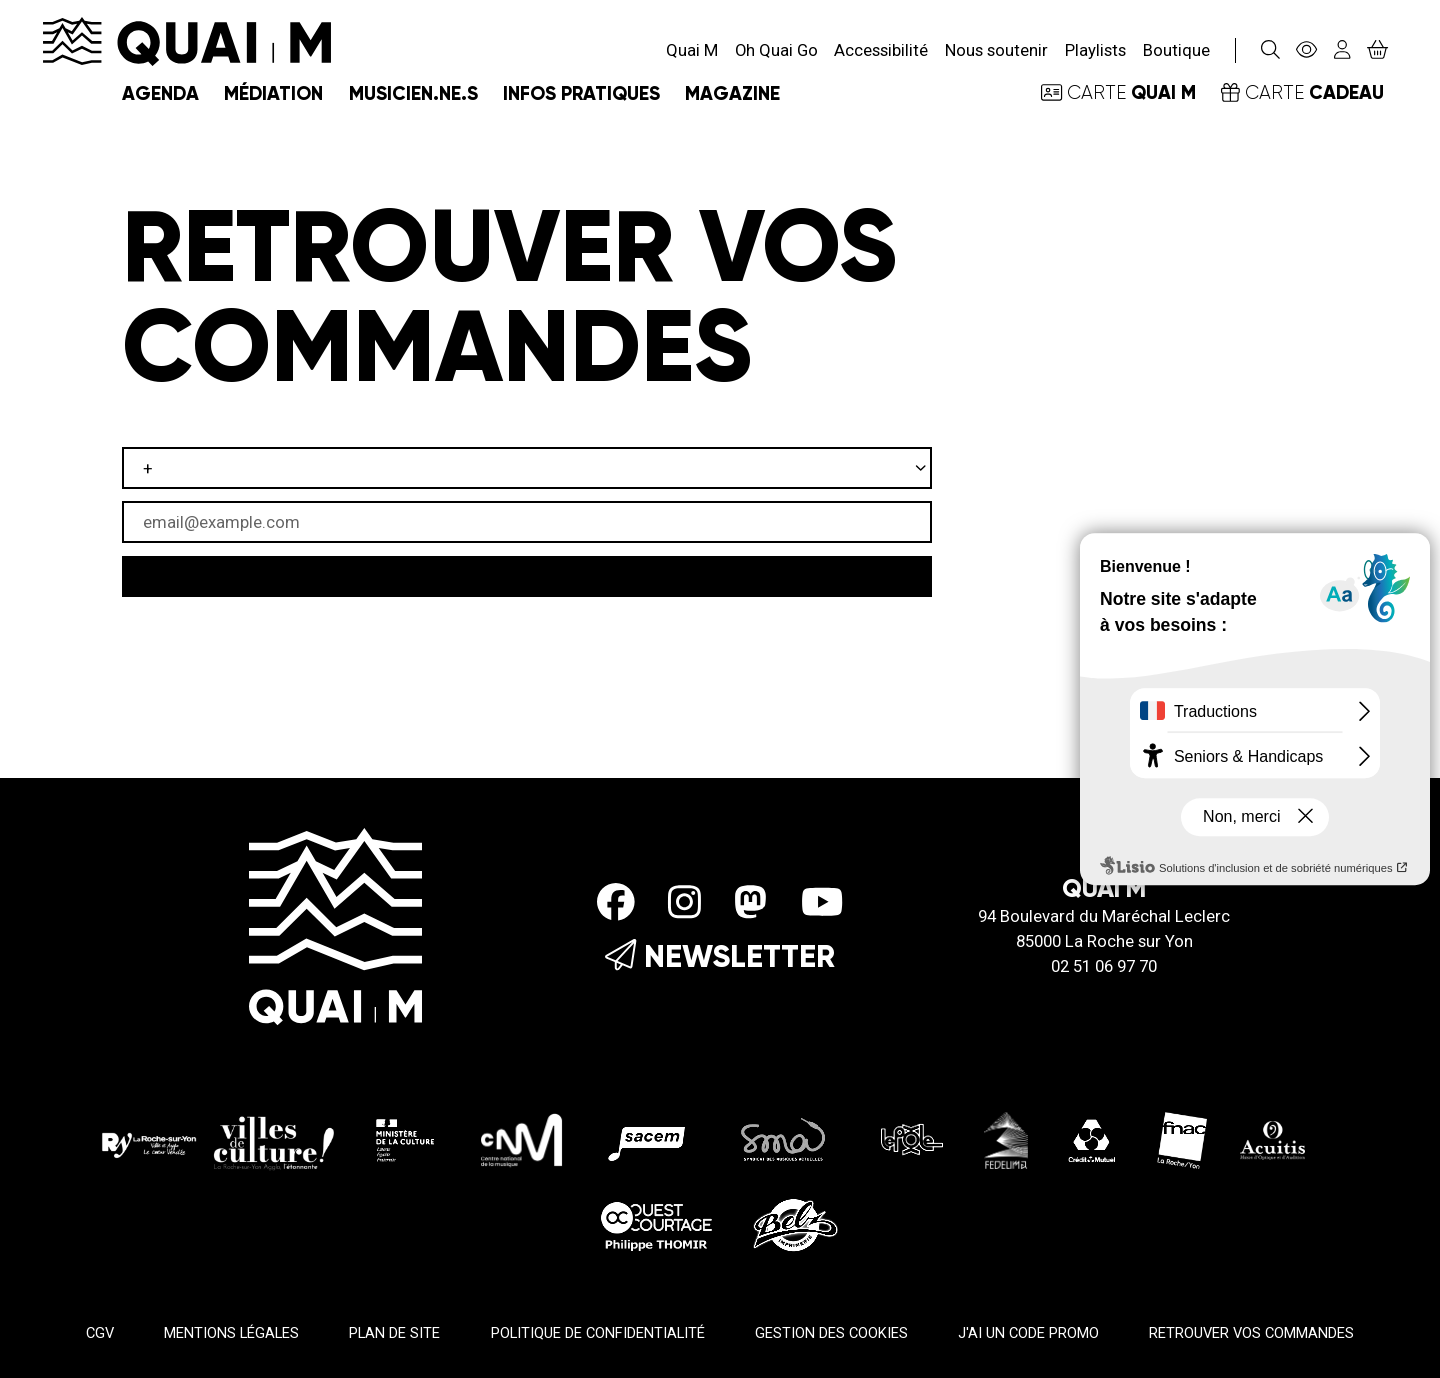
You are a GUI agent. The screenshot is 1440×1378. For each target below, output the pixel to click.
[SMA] (784, 1139)
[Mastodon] (750, 902)
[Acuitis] (1272, 1139)
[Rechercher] (1270, 50)
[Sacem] (650, 1139)
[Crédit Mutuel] (1092, 1139)
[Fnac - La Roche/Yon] (1182, 1139)
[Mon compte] (1342, 50)
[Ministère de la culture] (406, 1139)
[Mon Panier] (1378, 50)
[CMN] (521, 1139)
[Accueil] (187, 40)
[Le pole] (910, 1139)
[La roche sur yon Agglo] (218, 1139)
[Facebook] (616, 902)
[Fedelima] (1006, 1139)
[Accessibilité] (1307, 50)
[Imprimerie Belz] (795, 1223)
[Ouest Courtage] (656, 1223)
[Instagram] (684, 902)
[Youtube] (822, 902)
